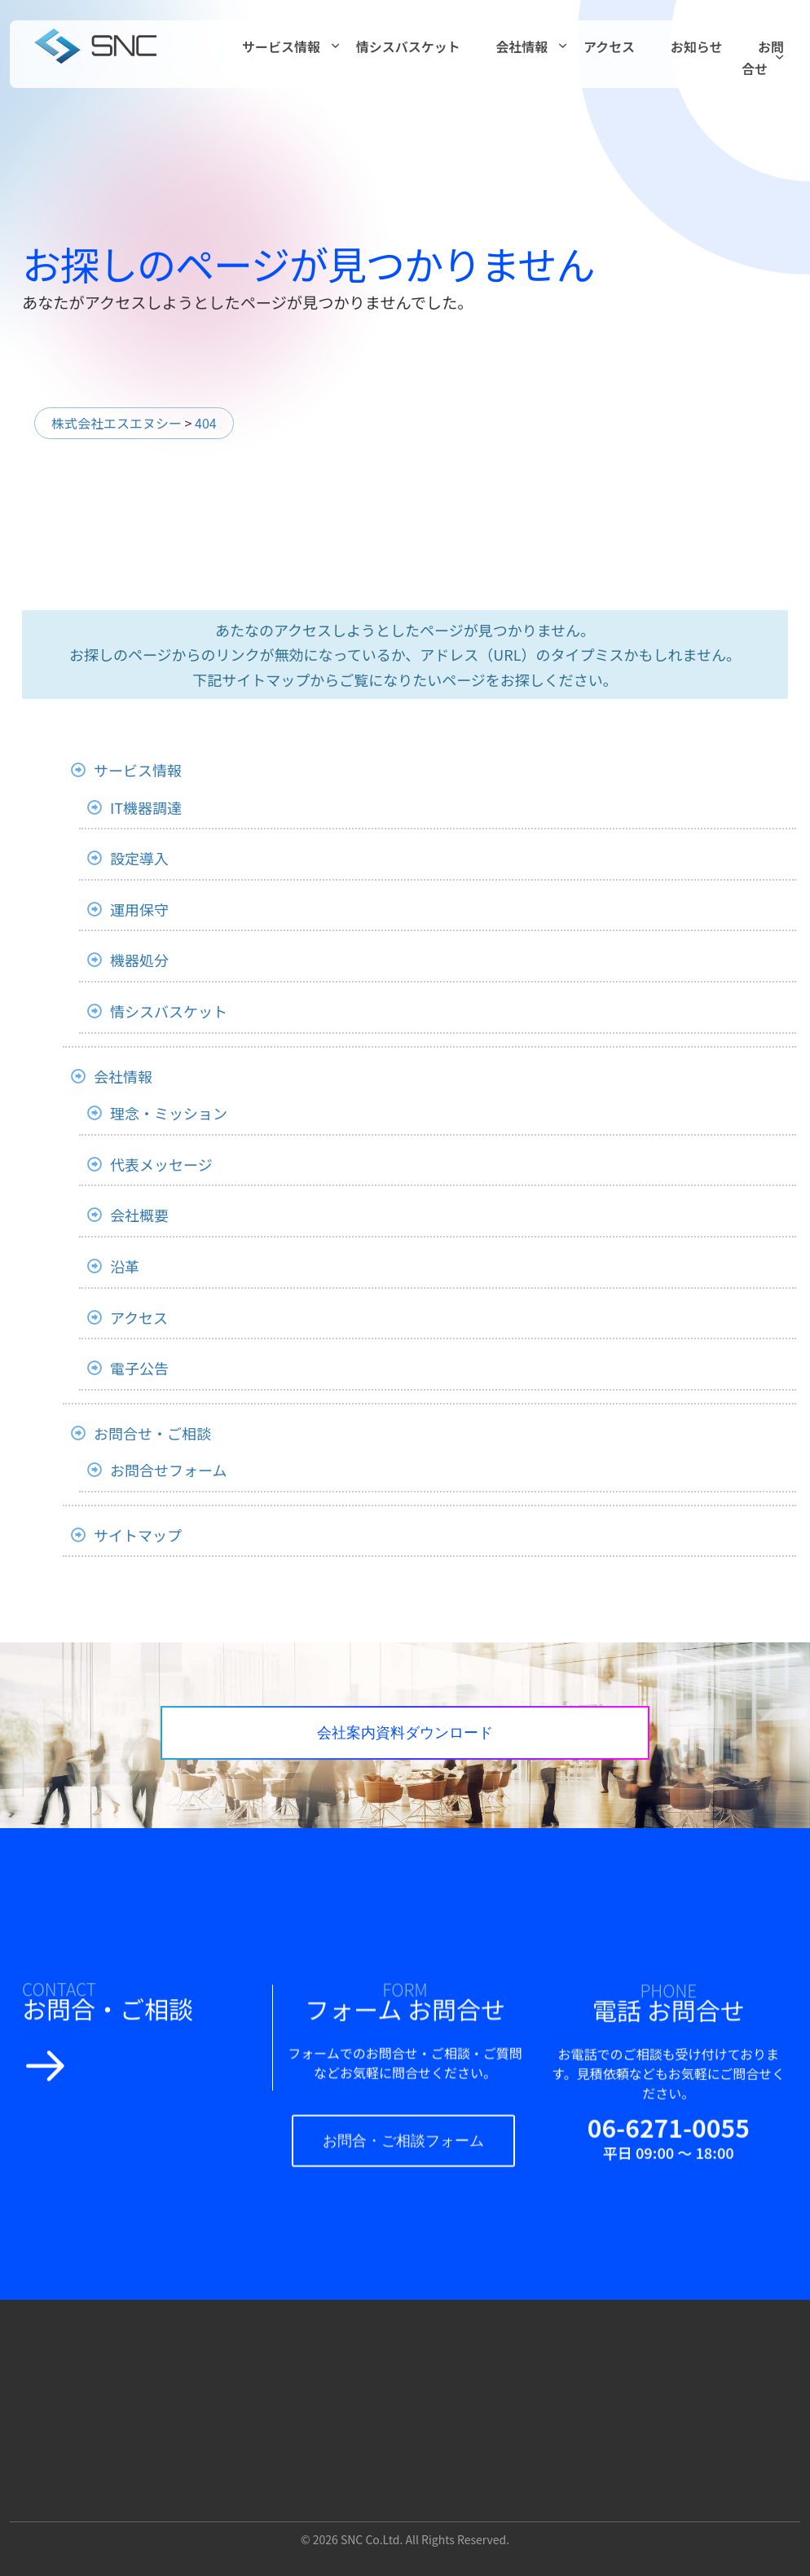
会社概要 (139, 1214)
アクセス (609, 46)
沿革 (124, 1266)
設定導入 (139, 857)
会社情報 (521, 46)
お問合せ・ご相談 (152, 1433)
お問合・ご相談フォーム (418, 2159)
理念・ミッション (168, 1112)
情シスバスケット (408, 46)
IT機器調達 (146, 807)
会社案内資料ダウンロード (482, 1740)
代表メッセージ (161, 1164)
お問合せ (763, 57)
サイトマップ (138, 1534)
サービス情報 (281, 46)
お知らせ (697, 46)
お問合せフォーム (168, 1469)
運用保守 (139, 909)
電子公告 (139, 1367)
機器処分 (139, 959)
